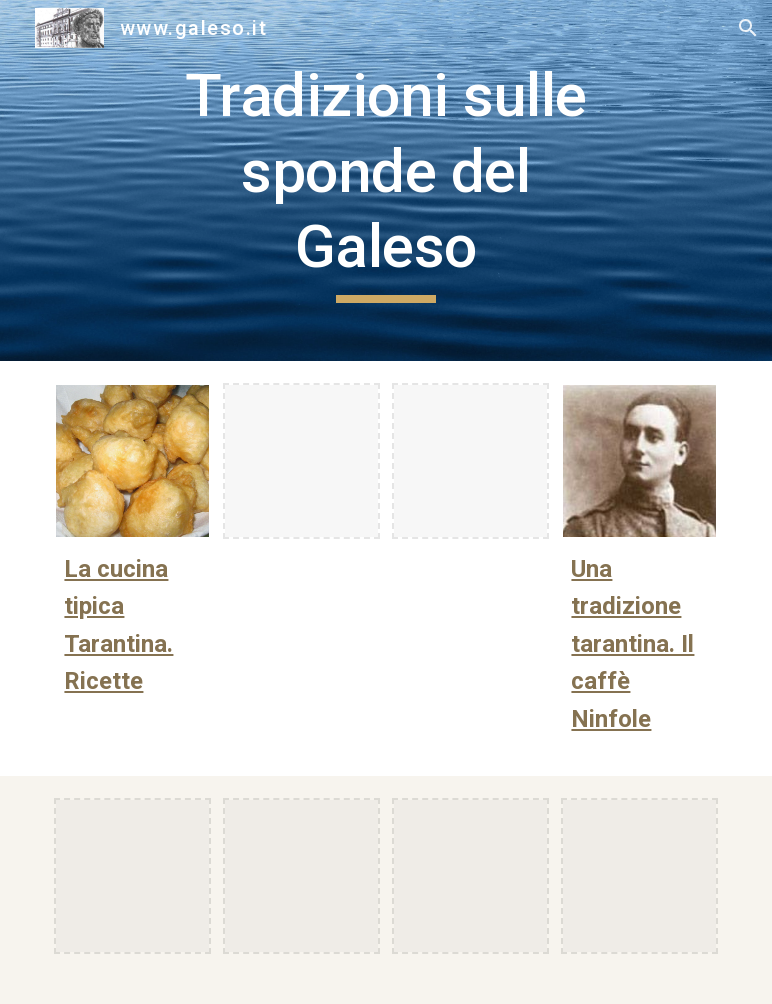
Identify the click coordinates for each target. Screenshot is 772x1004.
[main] (386, 180)
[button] (748, 28)
